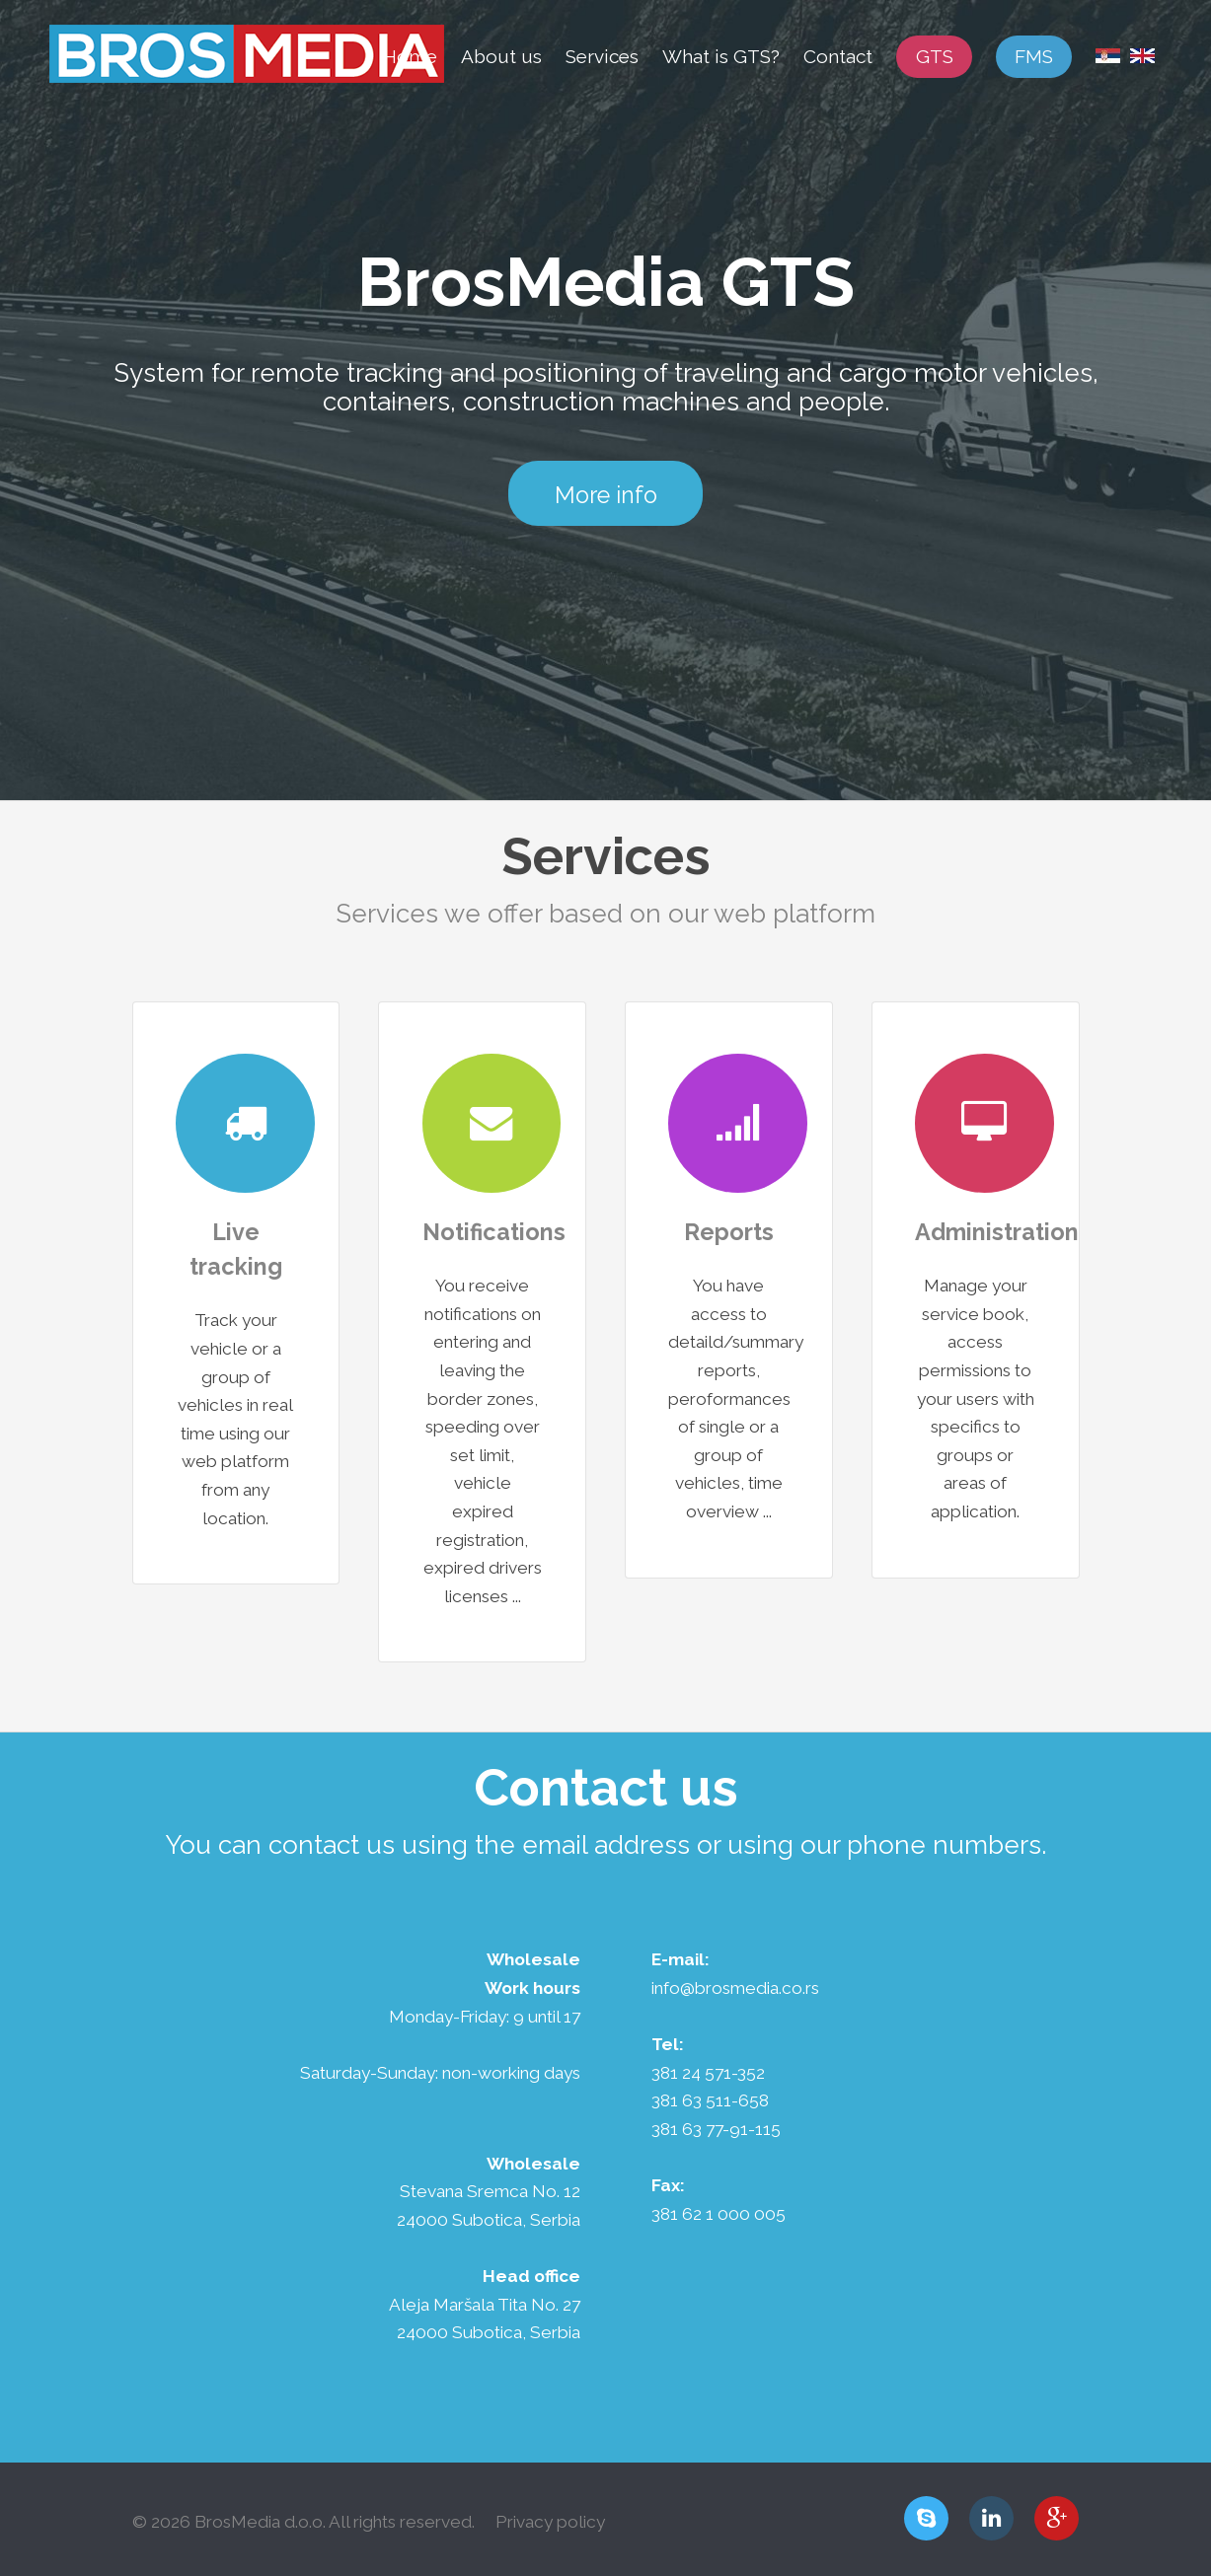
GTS (934, 56)
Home (410, 56)
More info (606, 494)
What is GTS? (721, 56)
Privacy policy (550, 2522)
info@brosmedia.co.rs (735, 1988)
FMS (1034, 56)
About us (501, 56)
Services (602, 56)
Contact (837, 56)
